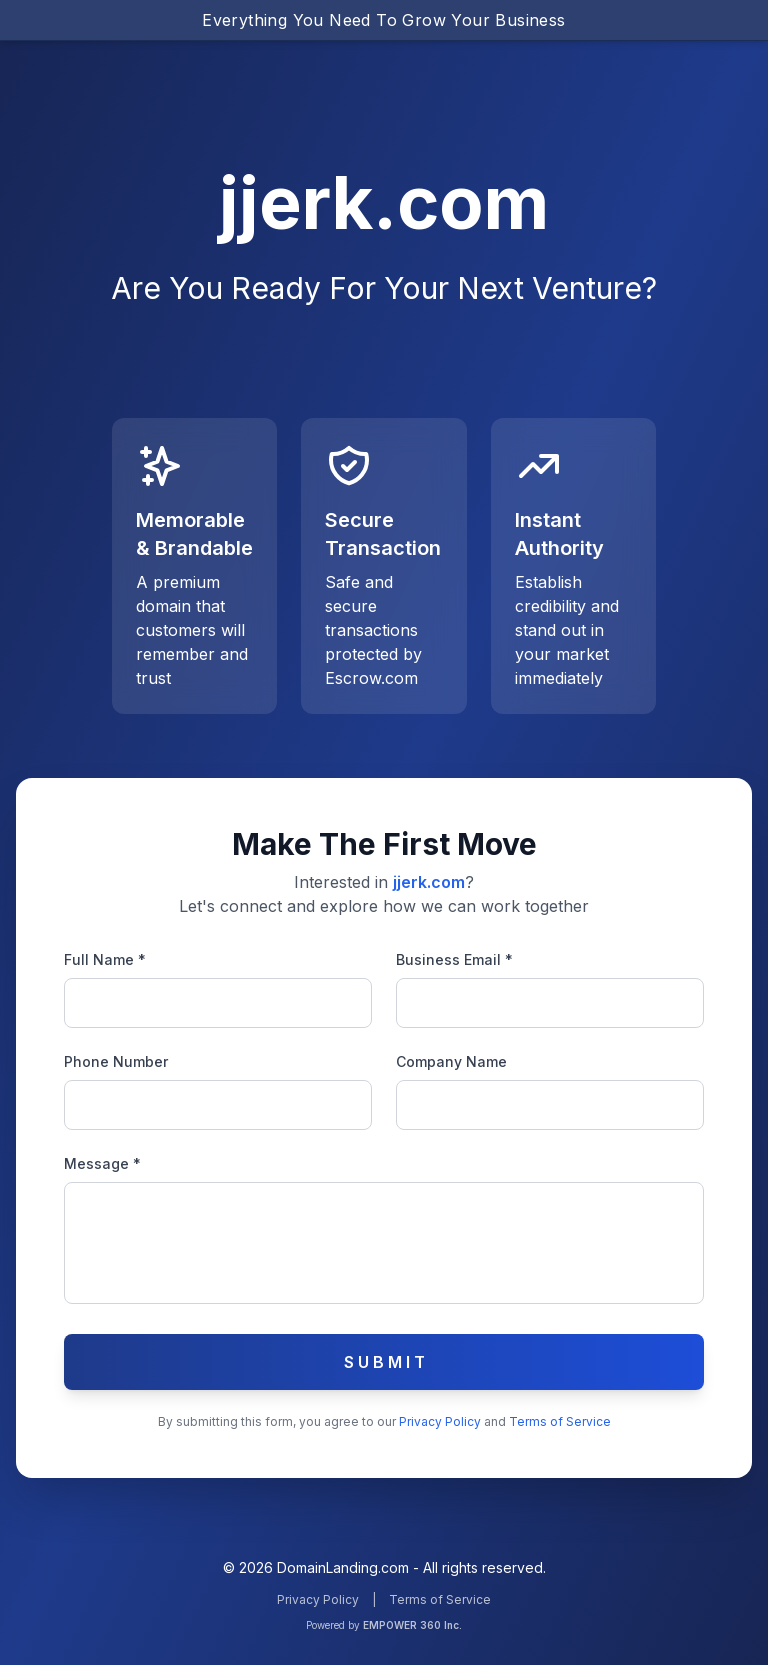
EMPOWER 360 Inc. (412, 1625)
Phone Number (116, 1061)
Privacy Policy (441, 1421)
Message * (102, 1163)
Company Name (451, 1061)
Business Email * (454, 959)
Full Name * (105, 959)
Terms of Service (560, 1421)
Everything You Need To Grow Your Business (383, 20)
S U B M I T (384, 1362)
